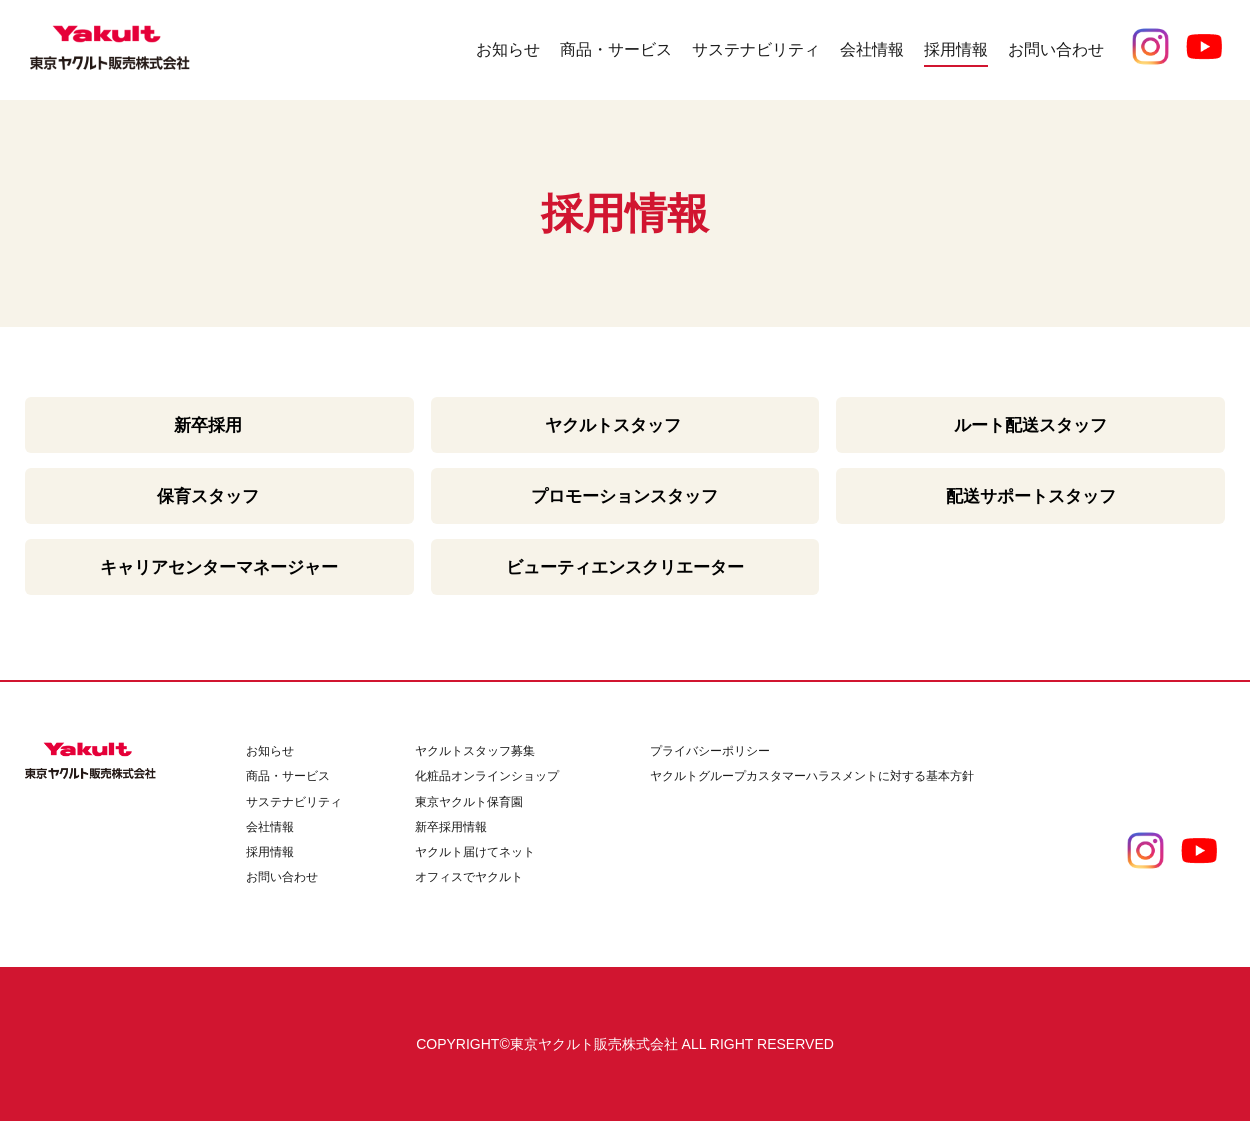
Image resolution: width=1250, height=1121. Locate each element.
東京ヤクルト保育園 (469, 802)
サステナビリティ (294, 802)
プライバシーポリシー (710, 751)
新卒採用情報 (451, 827)
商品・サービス (288, 776)
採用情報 (270, 852)
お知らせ (508, 49)
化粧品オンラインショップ (487, 776)
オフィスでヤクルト (469, 877)
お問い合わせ (1056, 49)
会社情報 (270, 827)
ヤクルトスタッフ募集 (475, 751)
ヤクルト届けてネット (475, 852)
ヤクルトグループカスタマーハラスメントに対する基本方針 (812, 776)
